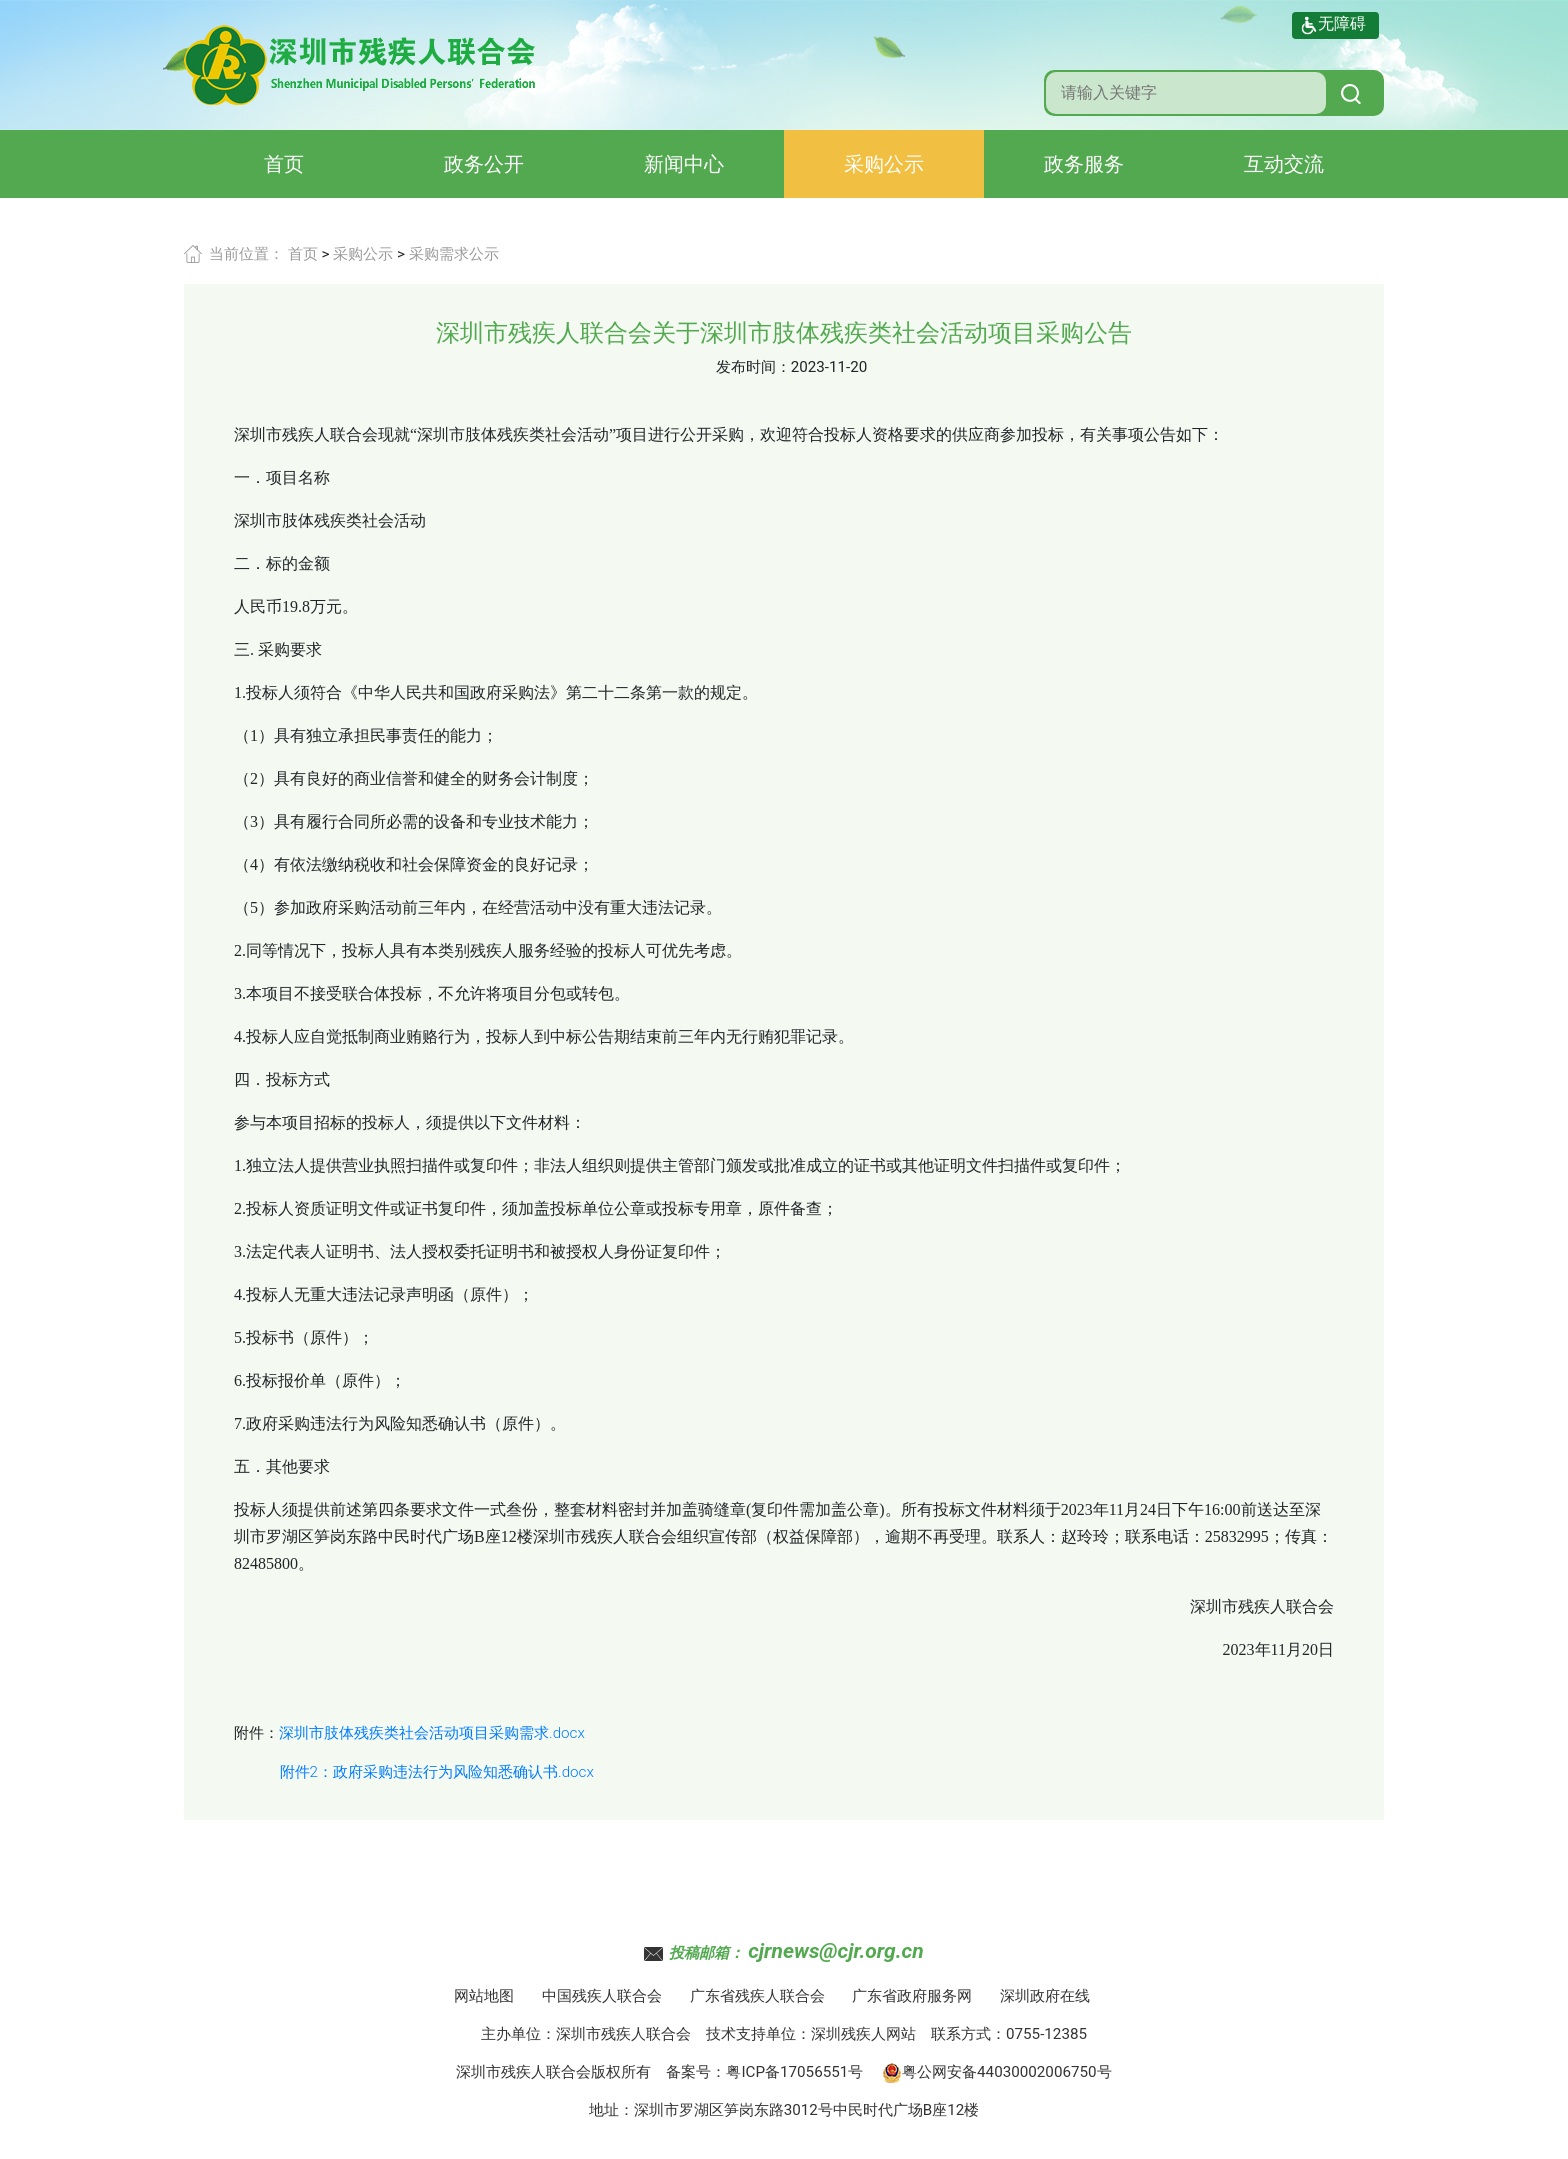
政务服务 (1084, 164)
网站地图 (484, 1996)
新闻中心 (684, 164)
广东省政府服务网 (912, 1996)
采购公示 (884, 164)
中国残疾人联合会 (602, 1996)
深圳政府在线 (1045, 1996)
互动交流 (1284, 164)
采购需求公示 (454, 254)
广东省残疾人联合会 (757, 1996)
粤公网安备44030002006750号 (997, 2072)
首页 (284, 164)
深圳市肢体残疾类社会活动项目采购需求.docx (432, 1733)
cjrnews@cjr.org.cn (835, 1951)
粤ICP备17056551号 (794, 2072)
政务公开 (484, 164)
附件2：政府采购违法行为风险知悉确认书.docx (437, 1772)
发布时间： (753, 367)
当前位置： (246, 254)
